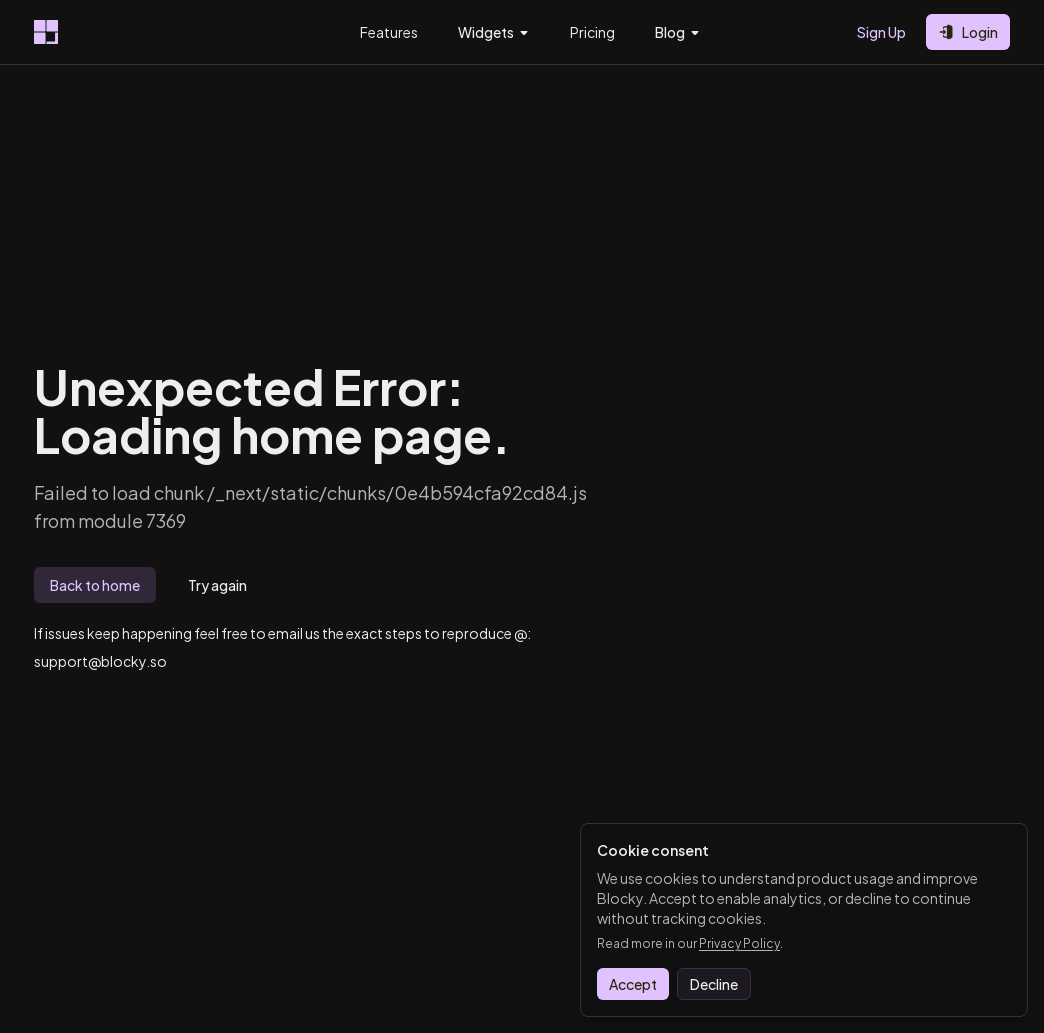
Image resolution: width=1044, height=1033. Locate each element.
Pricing (592, 32)
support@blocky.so (100, 661)
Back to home (95, 585)
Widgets (494, 32)
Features (389, 32)
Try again (217, 585)
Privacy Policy (739, 943)
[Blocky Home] (46, 32)
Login (968, 32)
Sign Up (881, 32)
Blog (678, 32)
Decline (714, 984)
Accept (633, 984)
